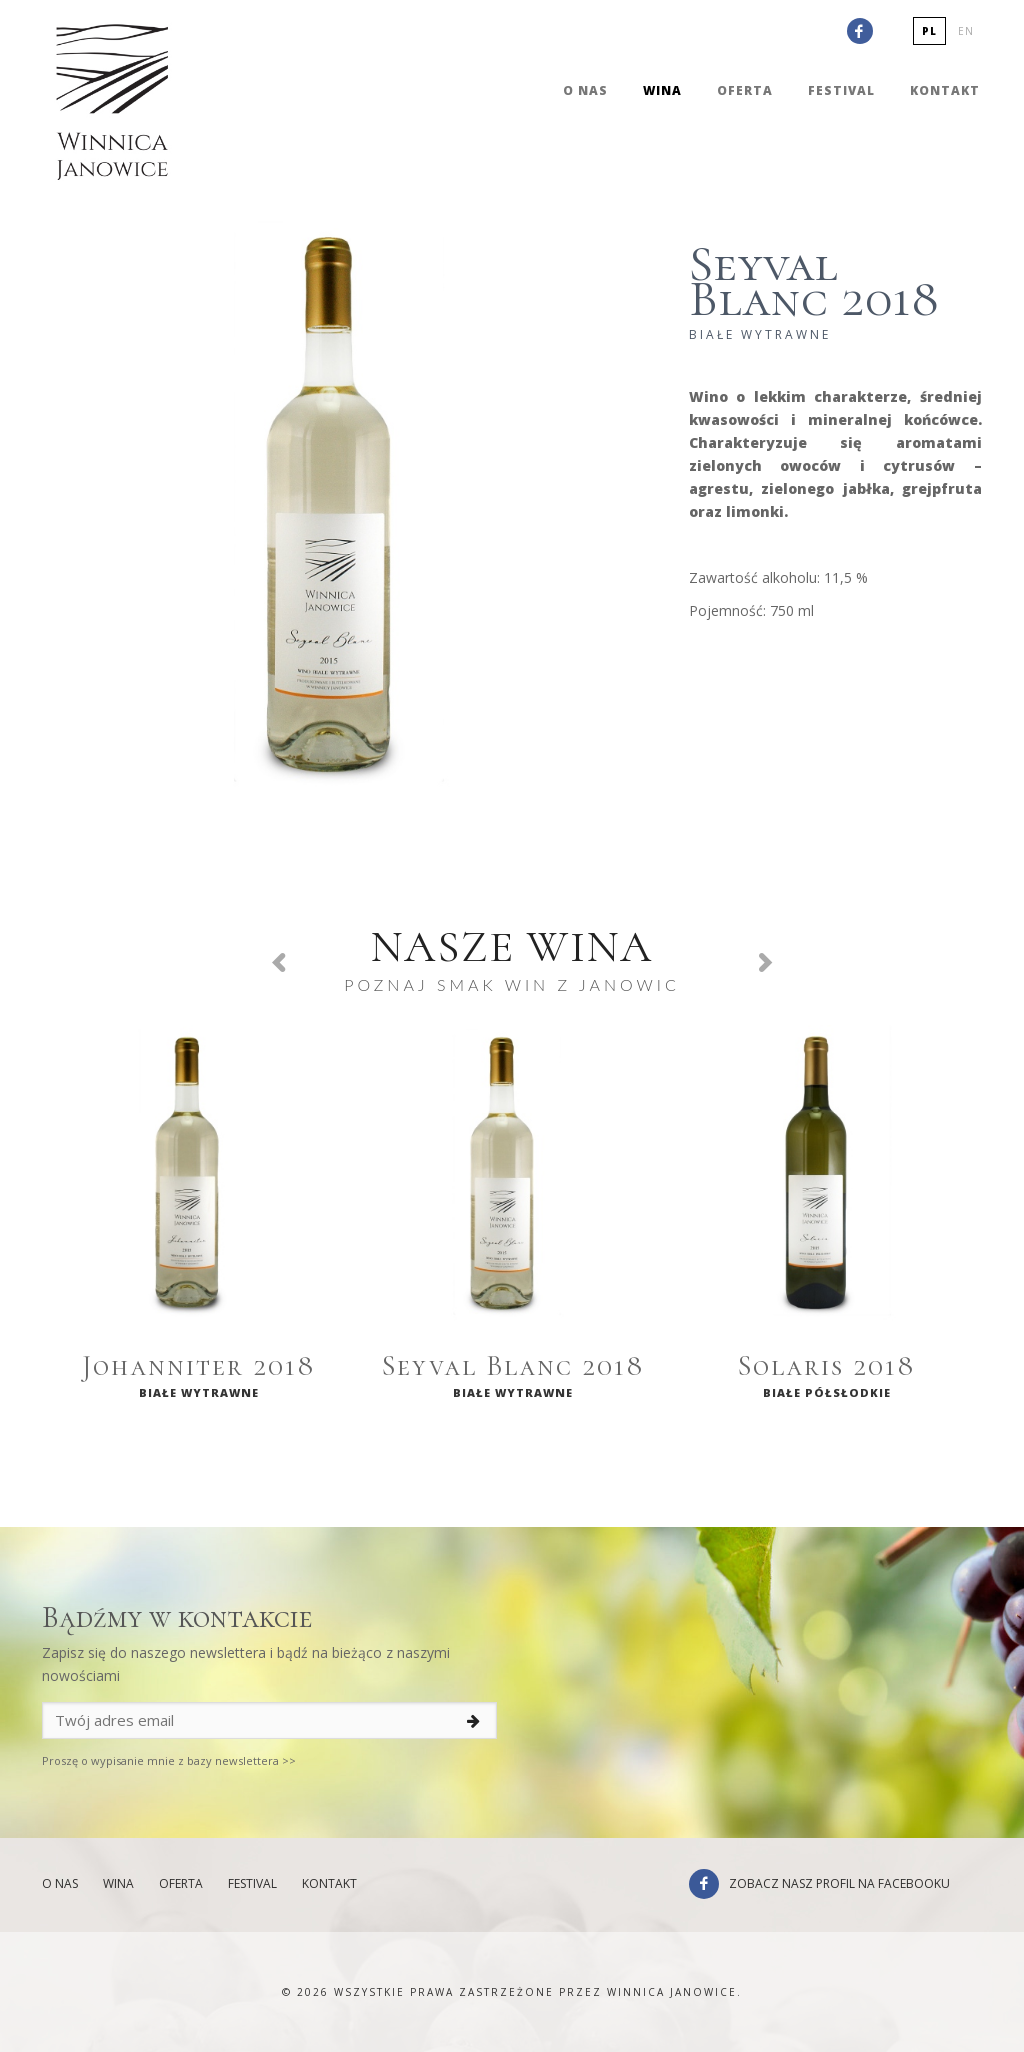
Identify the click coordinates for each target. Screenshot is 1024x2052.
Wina (662, 90)
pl (929, 31)
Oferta (745, 90)
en (966, 31)
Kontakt (945, 90)
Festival (841, 90)
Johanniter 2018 (199, 1366)
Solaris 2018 (827, 1366)
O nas (585, 90)
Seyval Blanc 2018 (513, 1366)
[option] (199, 1220)
